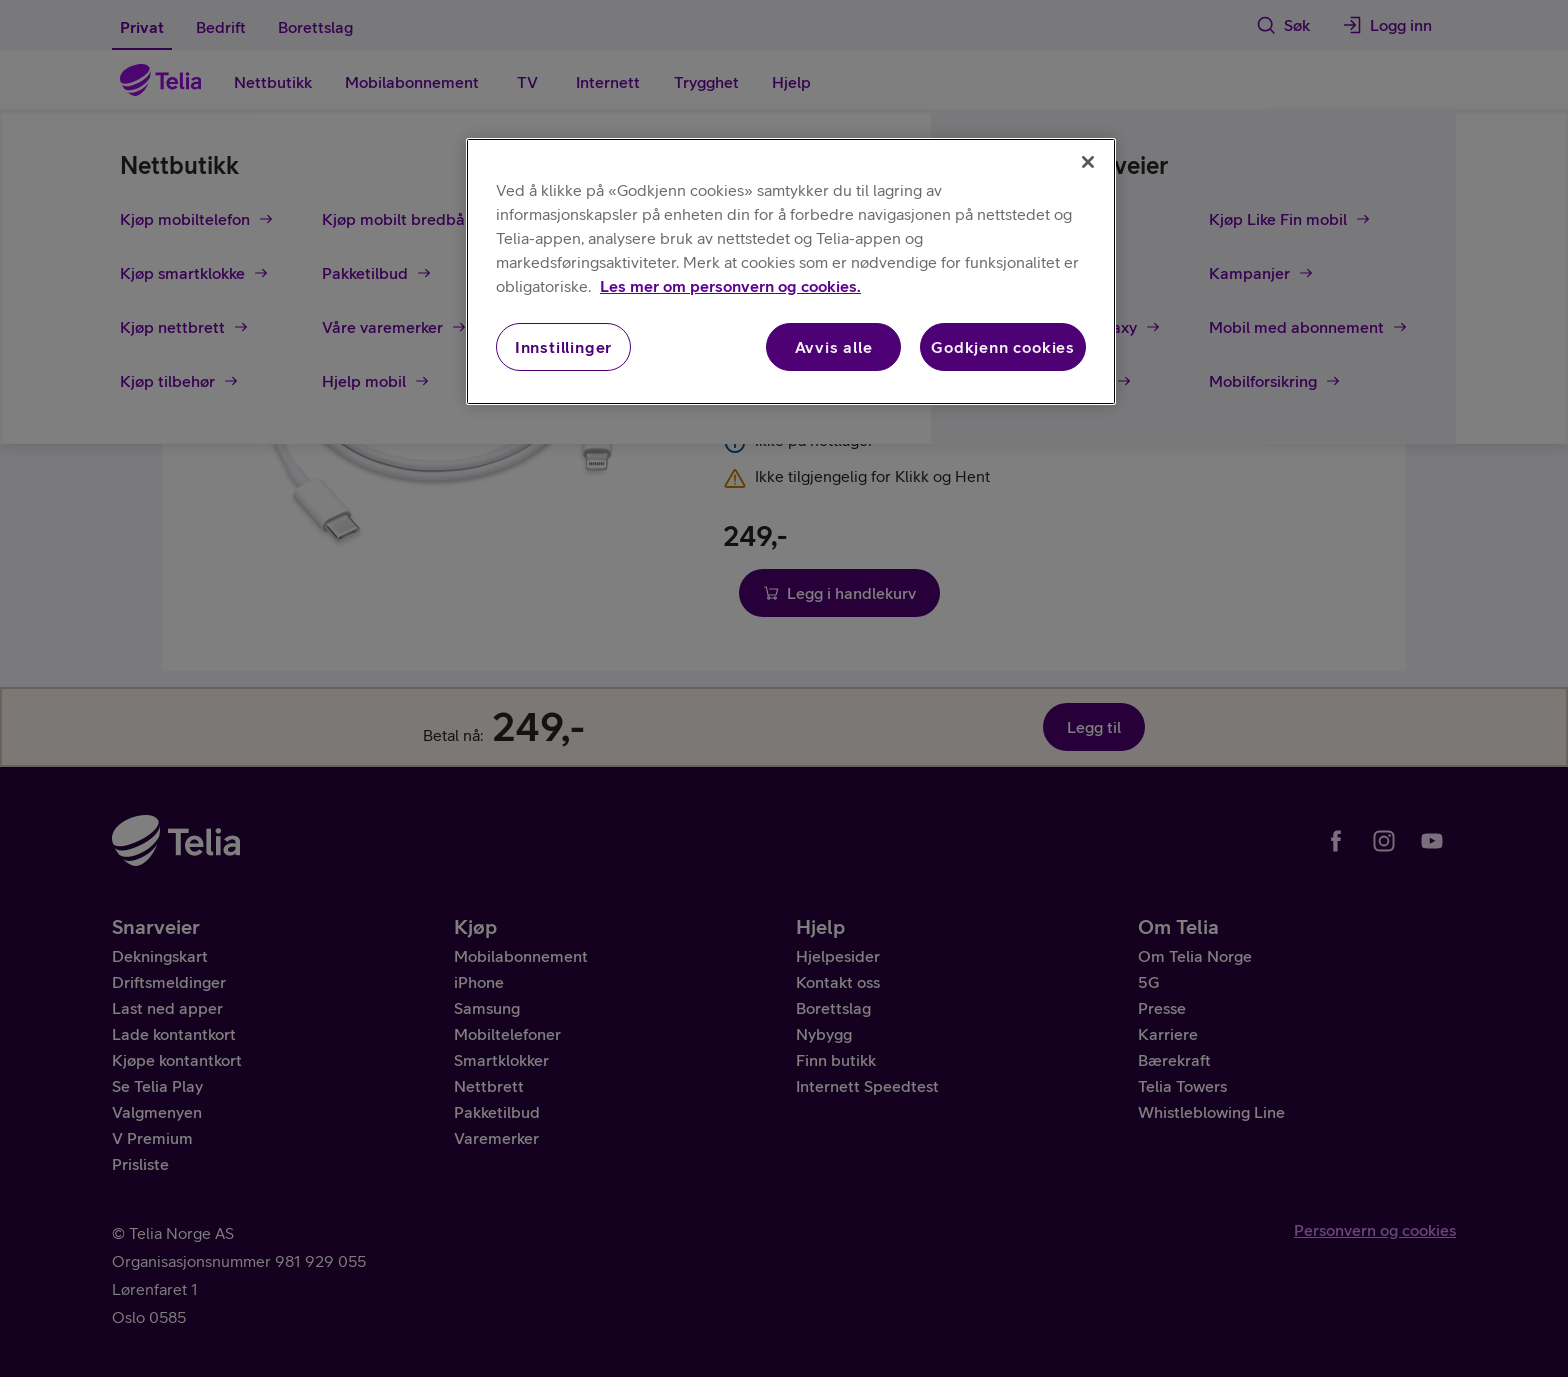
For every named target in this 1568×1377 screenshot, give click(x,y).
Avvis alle (834, 347)
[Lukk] (1088, 162)
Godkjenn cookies (1003, 347)
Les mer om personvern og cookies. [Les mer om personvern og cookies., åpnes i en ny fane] (730, 286)
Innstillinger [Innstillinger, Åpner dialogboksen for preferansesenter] (563, 347)
